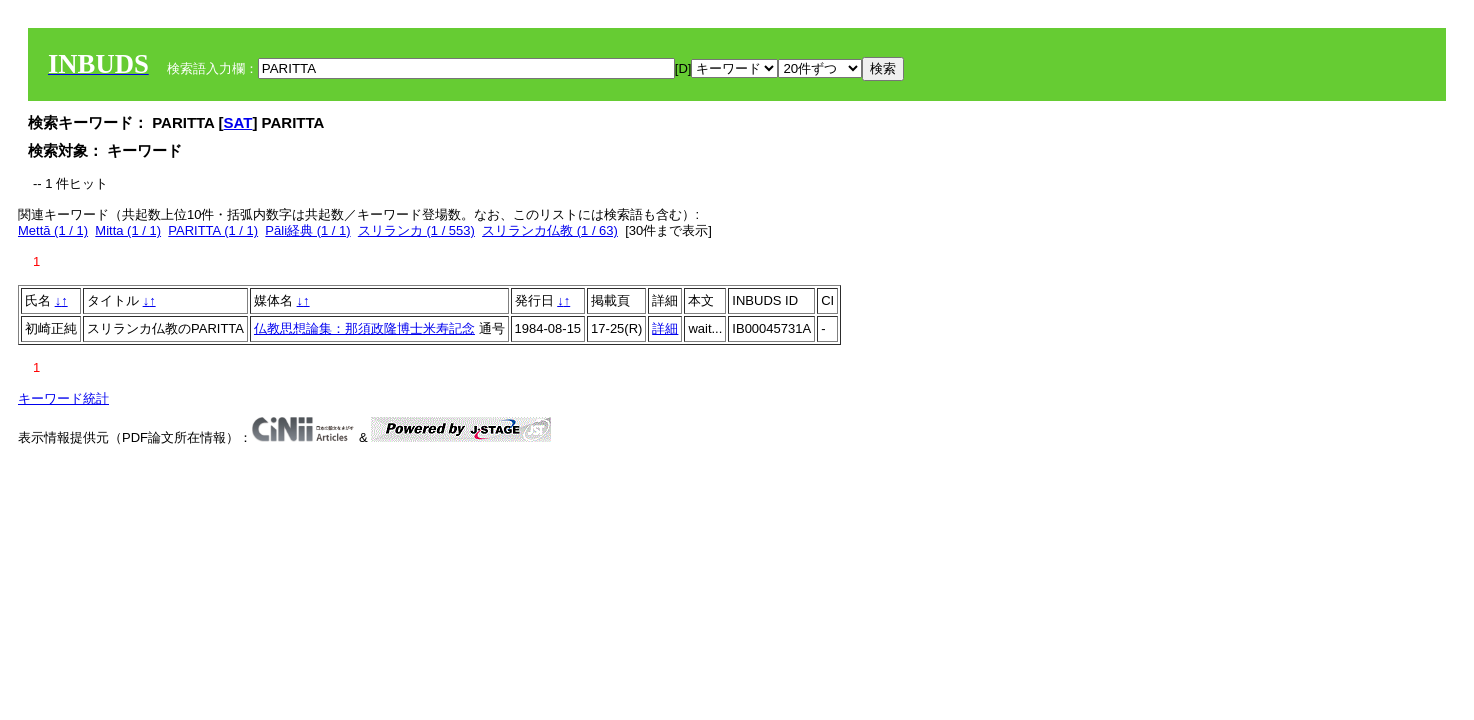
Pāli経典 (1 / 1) (307, 230)
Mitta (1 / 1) (128, 230)
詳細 (665, 328)
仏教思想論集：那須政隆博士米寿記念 (364, 328)
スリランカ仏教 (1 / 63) (550, 230)
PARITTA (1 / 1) (213, 230)
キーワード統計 (63, 398)
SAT (238, 122)
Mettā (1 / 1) (53, 230)
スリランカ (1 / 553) (416, 230)
